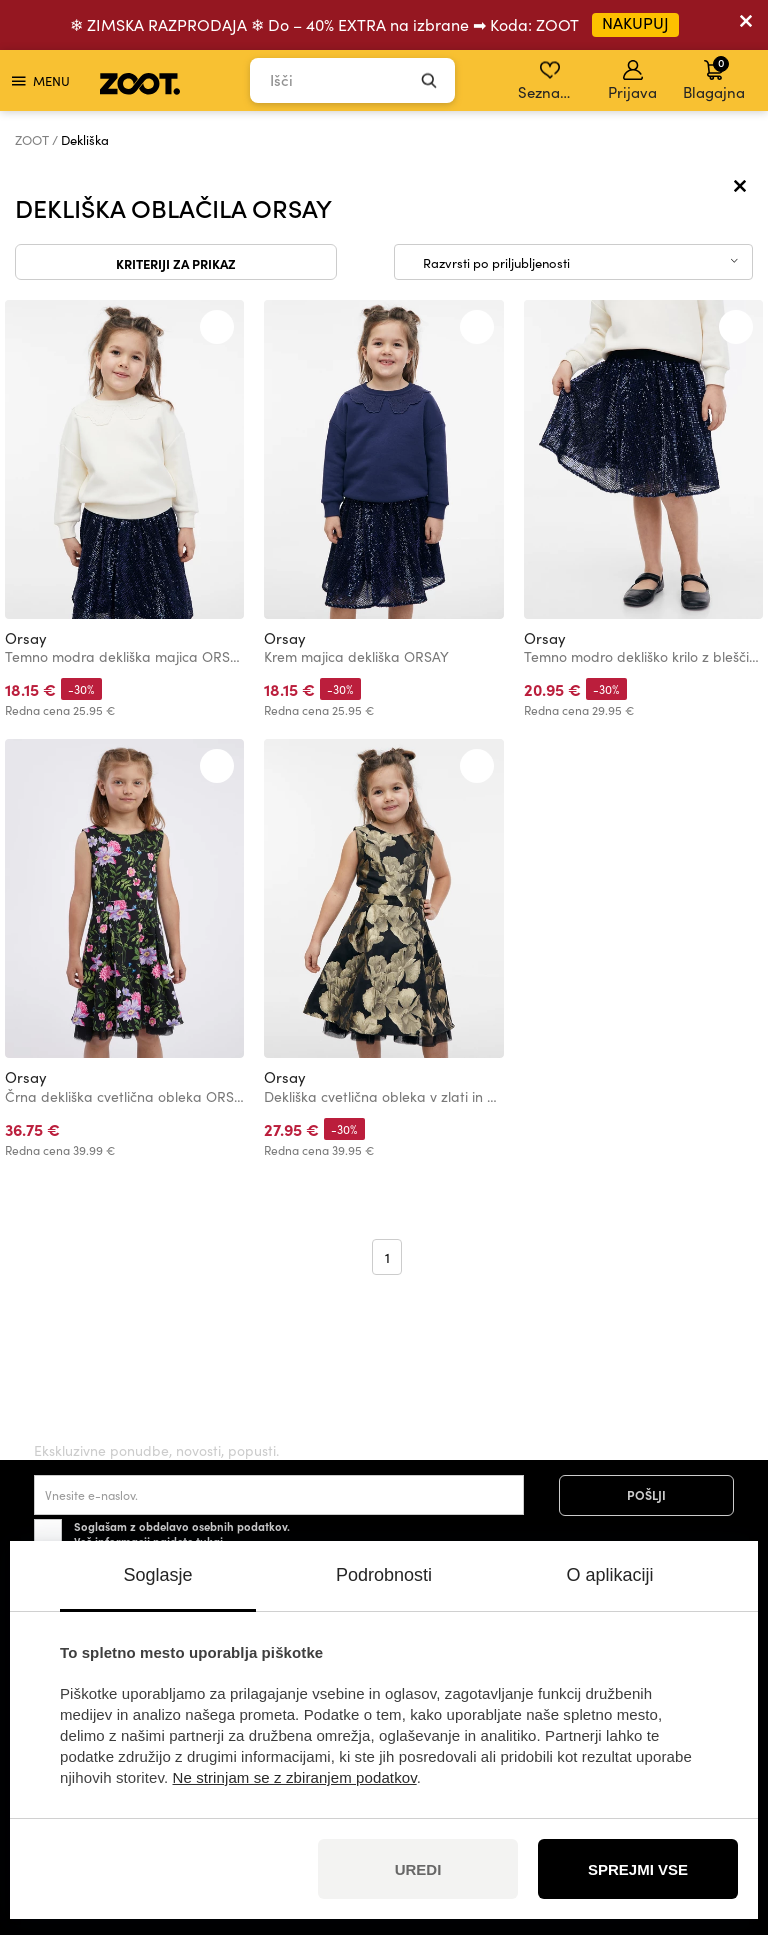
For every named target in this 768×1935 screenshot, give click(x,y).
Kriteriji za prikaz (176, 263)
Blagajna (714, 78)
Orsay (26, 638)
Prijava (632, 81)
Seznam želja (551, 81)
